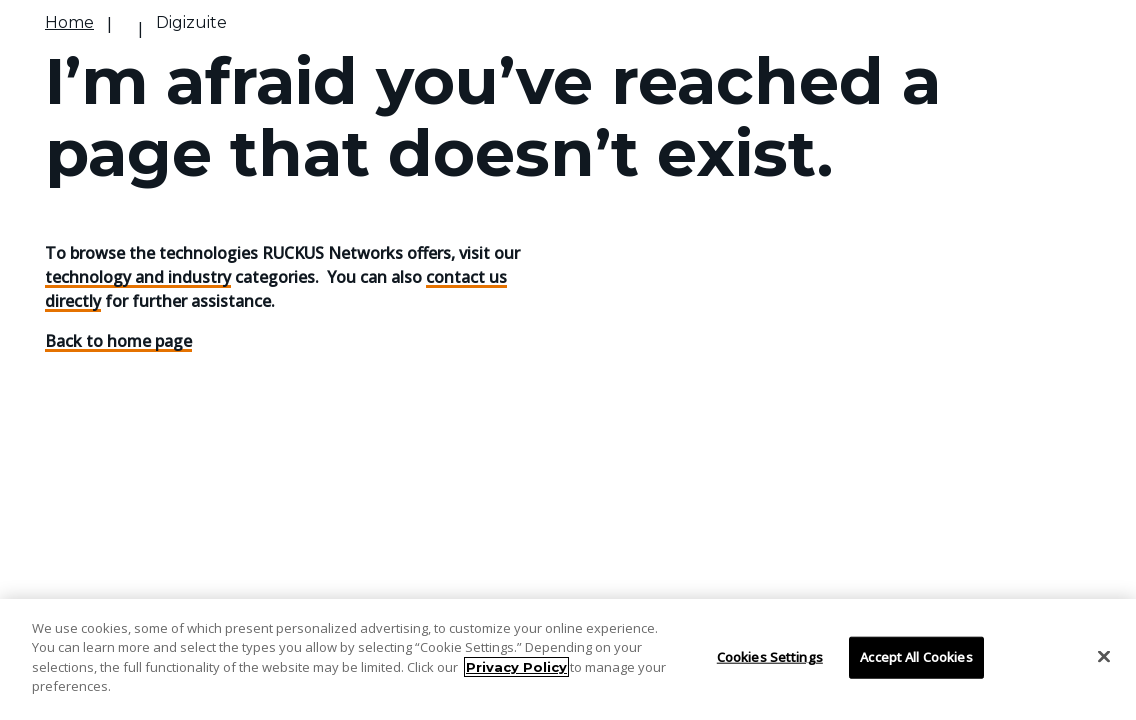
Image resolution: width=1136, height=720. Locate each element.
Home (69, 22)
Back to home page (118, 341)
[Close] (1104, 657)
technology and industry (138, 277)
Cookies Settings (770, 657)
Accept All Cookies (916, 657)
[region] (568, 659)
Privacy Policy (516, 667)
